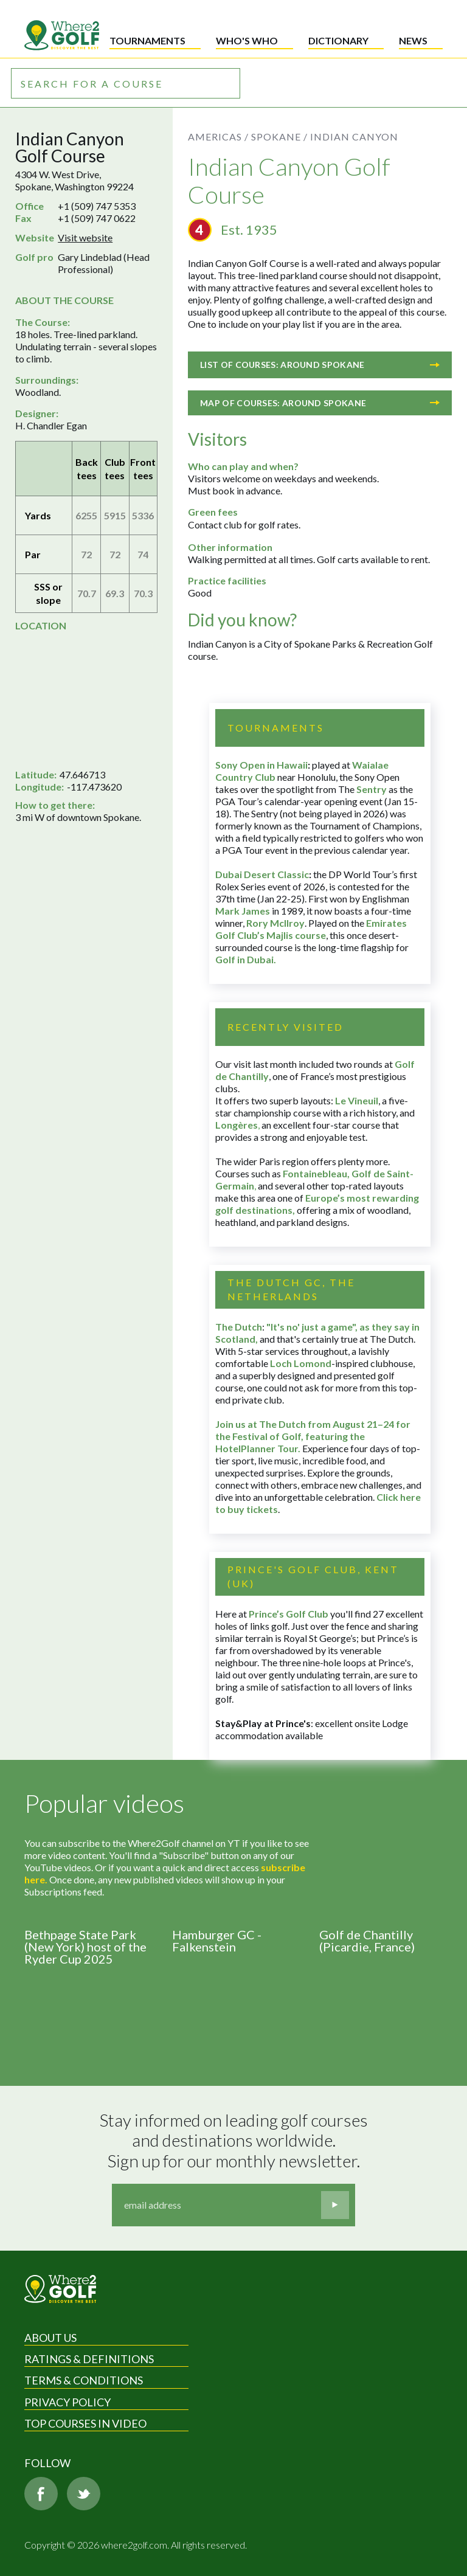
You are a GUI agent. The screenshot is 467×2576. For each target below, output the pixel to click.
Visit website (85, 237)
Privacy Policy (67, 2402)
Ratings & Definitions (89, 2359)
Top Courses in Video (85, 2423)
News (413, 40)
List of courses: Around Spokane (320, 364)
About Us (50, 2337)
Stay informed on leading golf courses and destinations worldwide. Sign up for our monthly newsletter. (235, 2140)
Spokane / (279, 136)
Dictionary (338, 40)
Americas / (218, 136)
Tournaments (147, 40)
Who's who (247, 40)
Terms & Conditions (83, 2380)
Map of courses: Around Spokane (320, 403)
